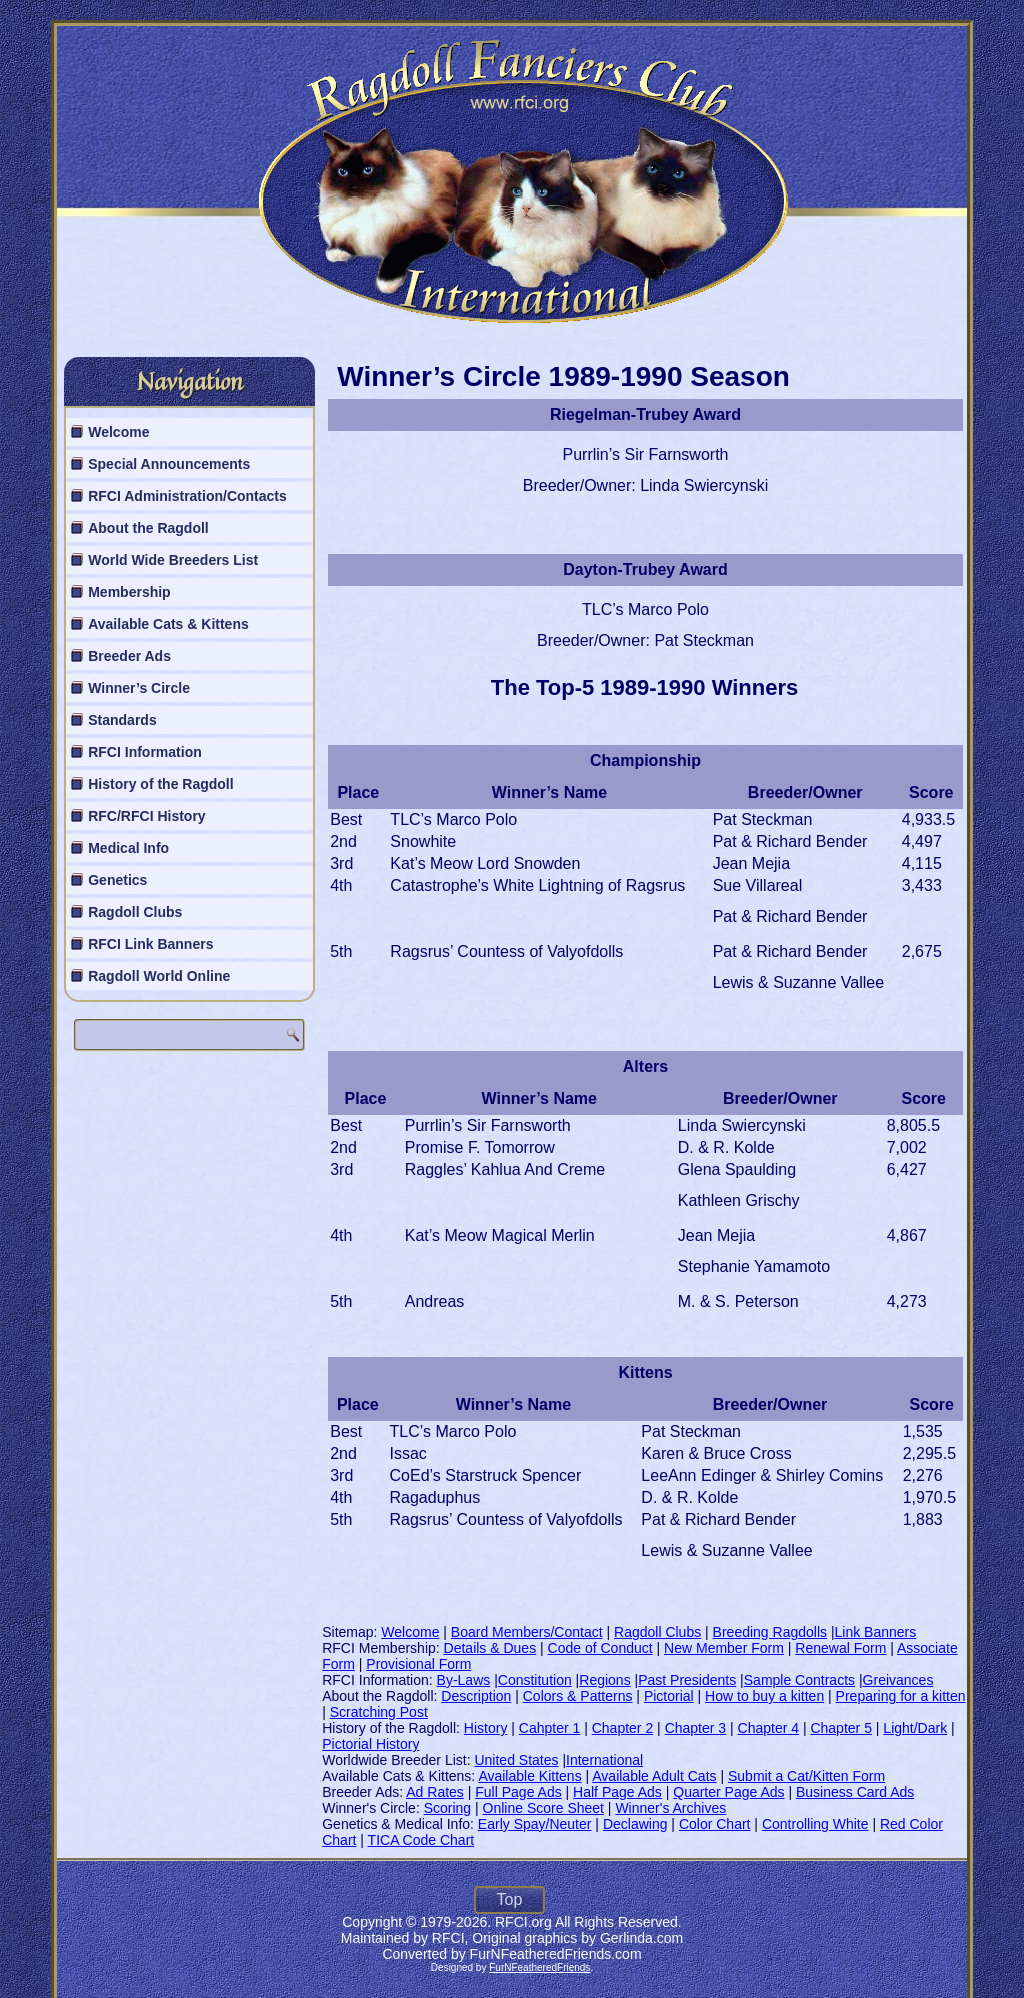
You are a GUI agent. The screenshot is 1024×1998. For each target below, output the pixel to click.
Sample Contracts (799, 1680)
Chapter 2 (622, 1728)
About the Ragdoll (148, 528)
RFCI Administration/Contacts (187, 496)
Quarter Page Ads (728, 1792)
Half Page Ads (617, 1792)
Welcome (118, 432)
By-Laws (464, 1680)
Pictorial (669, 1696)
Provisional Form (418, 1664)
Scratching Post (379, 1712)
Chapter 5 (840, 1728)
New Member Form (724, 1648)
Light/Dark (915, 1728)
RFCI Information (145, 752)
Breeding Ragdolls (770, 1632)
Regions (604, 1680)
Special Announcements (169, 464)
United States (516, 1760)
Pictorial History (370, 1744)
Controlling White (815, 1824)
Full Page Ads (518, 1792)
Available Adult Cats (654, 1776)
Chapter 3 (695, 1728)
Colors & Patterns (578, 1696)
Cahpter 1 (549, 1728)
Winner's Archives (670, 1808)
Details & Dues (490, 1648)
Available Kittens (529, 1776)
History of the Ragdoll (160, 784)
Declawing (635, 1824)
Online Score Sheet (543, 1808)
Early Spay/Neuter (535, 1824)
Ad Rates (435, 1792)
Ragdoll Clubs (135, 912)
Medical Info (128, 848)
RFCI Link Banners (150, 944)
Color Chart (715, 1824)
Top (510, 1899)
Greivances (898, 1680)
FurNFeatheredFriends (539, 1967)
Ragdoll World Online (159, 976)
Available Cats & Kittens (168, 624)
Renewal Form (840, 1648)
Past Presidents (687, 1680)
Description (476, 1696)
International (604, 1760)
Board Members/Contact (527, 1632)
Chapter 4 (768, 1728)
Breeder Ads (129, 656)
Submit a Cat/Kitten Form (806, 1776)
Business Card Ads (855, 1792)
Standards (122, 720)
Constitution (535, 1680)
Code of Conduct (600, 1648)
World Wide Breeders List (173, 560)
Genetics (117, 880)
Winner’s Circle (139, 688)
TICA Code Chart (421, 1840)
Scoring (447, 1808)
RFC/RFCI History (146, 816)
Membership (129, 592)
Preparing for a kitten (901, 1696)
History (486, 1728)
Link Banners (876, 1632)
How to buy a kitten (764, 1696)
